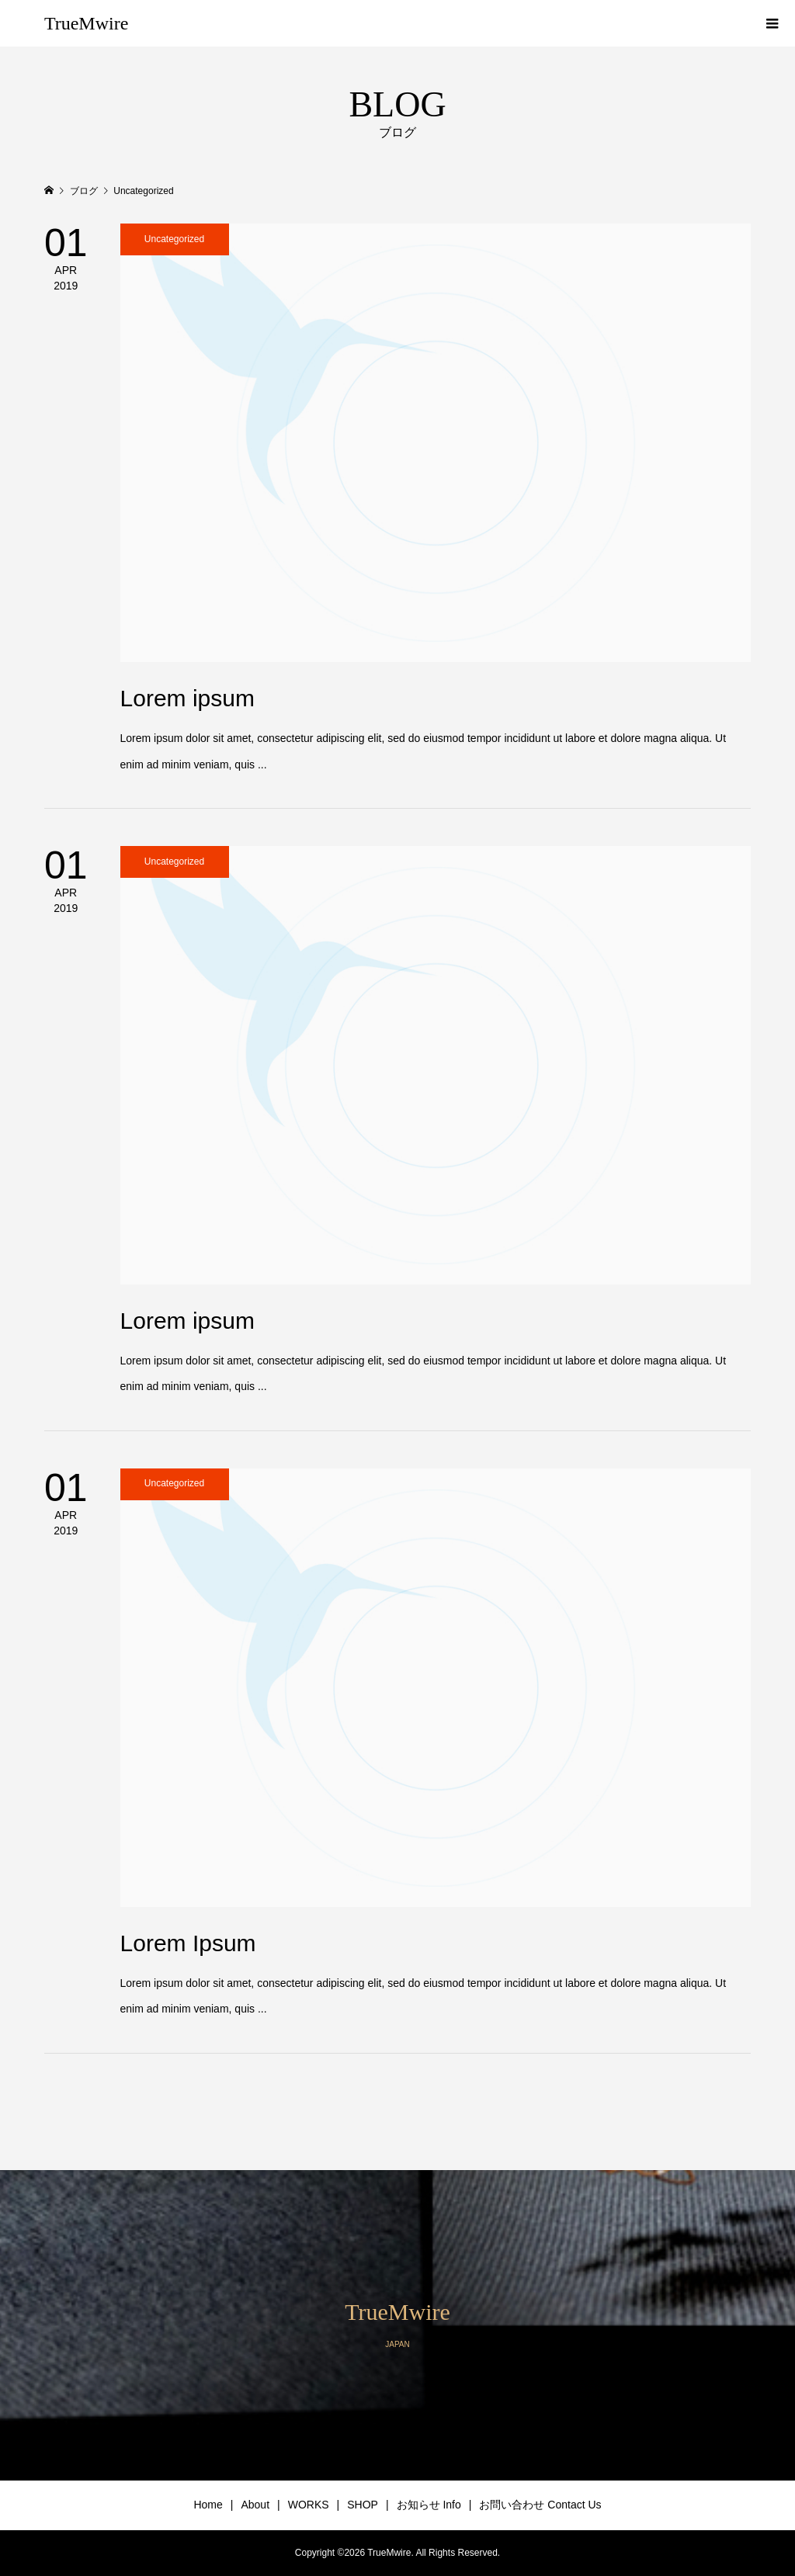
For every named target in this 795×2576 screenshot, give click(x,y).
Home (207, 2504)
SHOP (362, 2504)
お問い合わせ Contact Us (540, 2504)
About (255, 2504)
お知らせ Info (429, 2504)
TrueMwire (86, 23)
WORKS (308, 2504)
